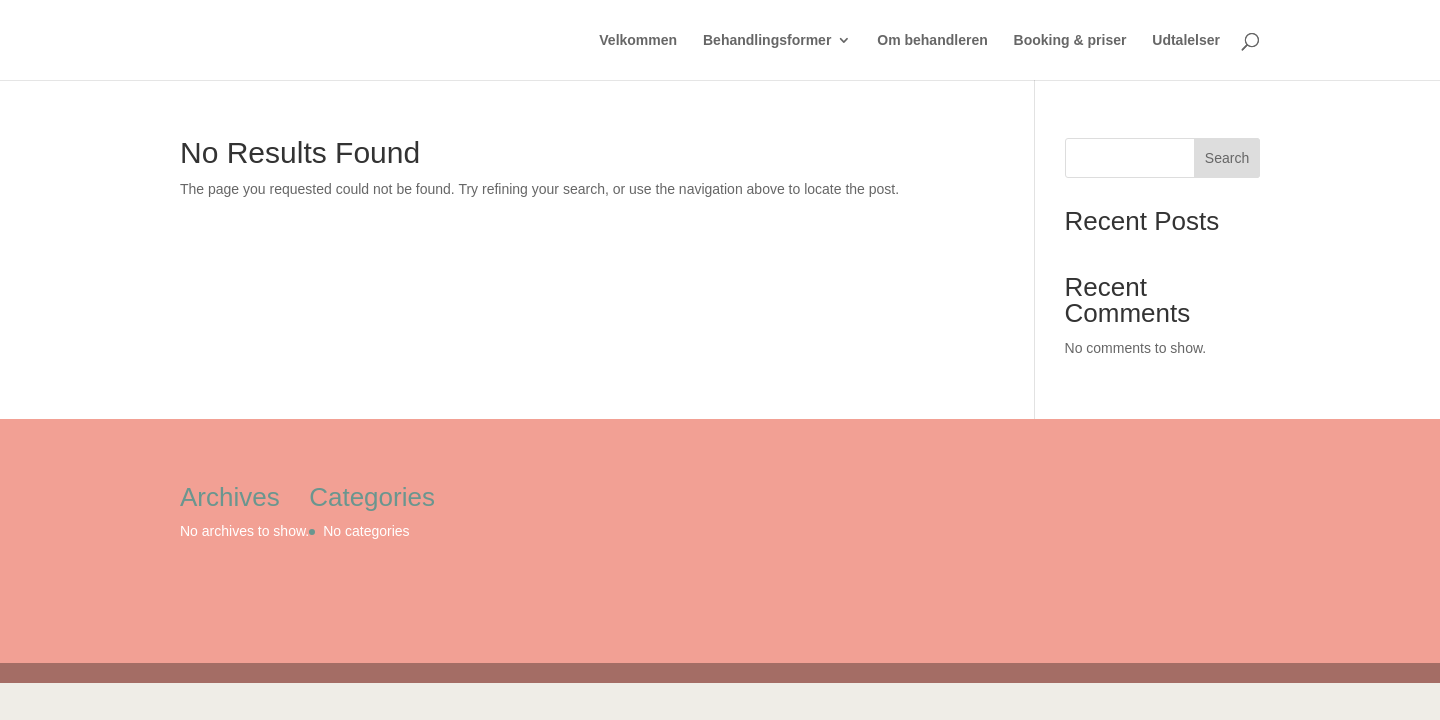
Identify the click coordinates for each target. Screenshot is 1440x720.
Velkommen (638, 40)
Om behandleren (932, 40)
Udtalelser (1186, 40)
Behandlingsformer (767, 40)
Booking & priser (1070, 40)
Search (1227, 158)
